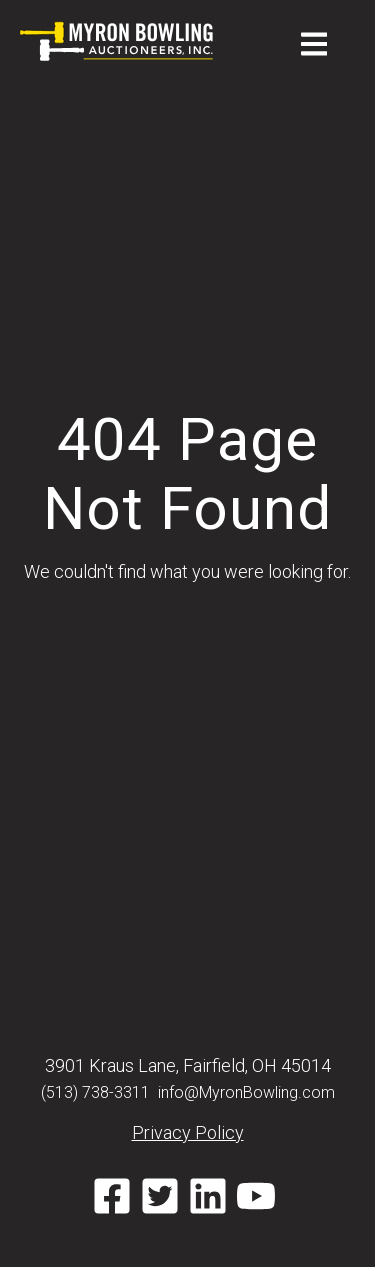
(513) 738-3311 (95, 1092)
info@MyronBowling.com (246, 1092)
